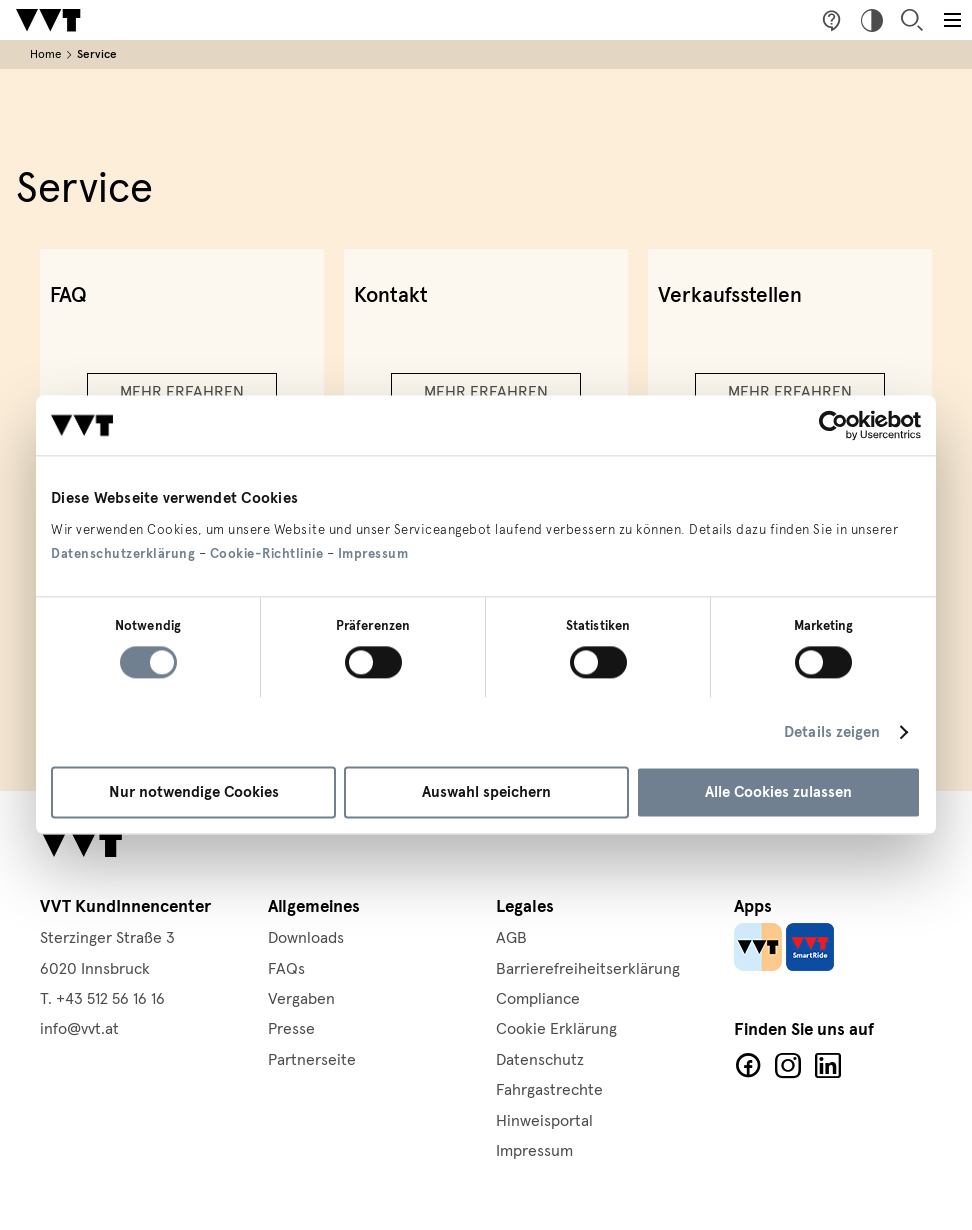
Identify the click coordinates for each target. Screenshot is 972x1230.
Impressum (373, 554)
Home (45, 54)
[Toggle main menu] (952, 20)
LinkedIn (828, 1066)
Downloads (306, 938)
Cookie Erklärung (556, 1029)
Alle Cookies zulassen (778, 793)
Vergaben (301, 999)
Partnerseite (312, 1060)
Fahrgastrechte (549, 1090)
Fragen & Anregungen (832, 20)
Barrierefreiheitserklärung (588, 969)
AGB (511, 938)
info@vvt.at (79, 1029)
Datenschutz (540, 1060)
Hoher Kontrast (872, 20)
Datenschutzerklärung (123, 554)
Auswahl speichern (486, 793)
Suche (912, 20)
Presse (291, 1029)
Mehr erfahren (182, 392)
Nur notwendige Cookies (194, 793)
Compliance (538, 999)
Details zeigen (832, 732)
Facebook (748, 1066)
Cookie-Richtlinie (267, 554)
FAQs (286, 969)
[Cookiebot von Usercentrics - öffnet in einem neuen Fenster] (833, 425)
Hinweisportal (544, 1121)
